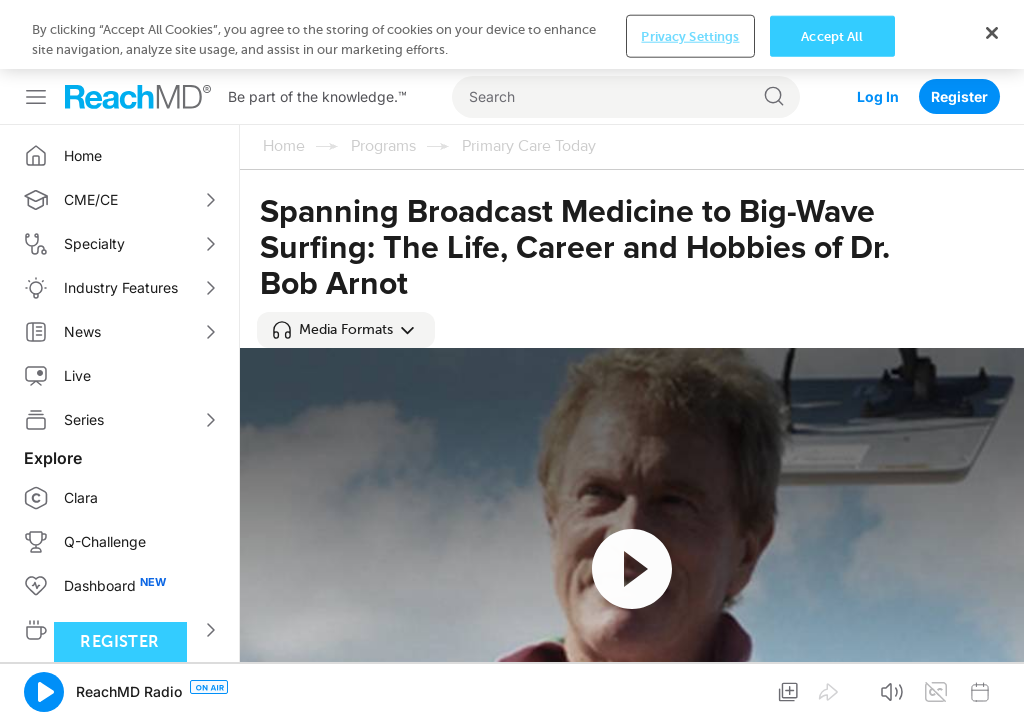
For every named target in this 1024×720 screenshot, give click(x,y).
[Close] (992, 33)
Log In (878, 96)
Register (959, 96)
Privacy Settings (690, 35)
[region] (512, 34)
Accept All (832, 35)
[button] (346, 330)
